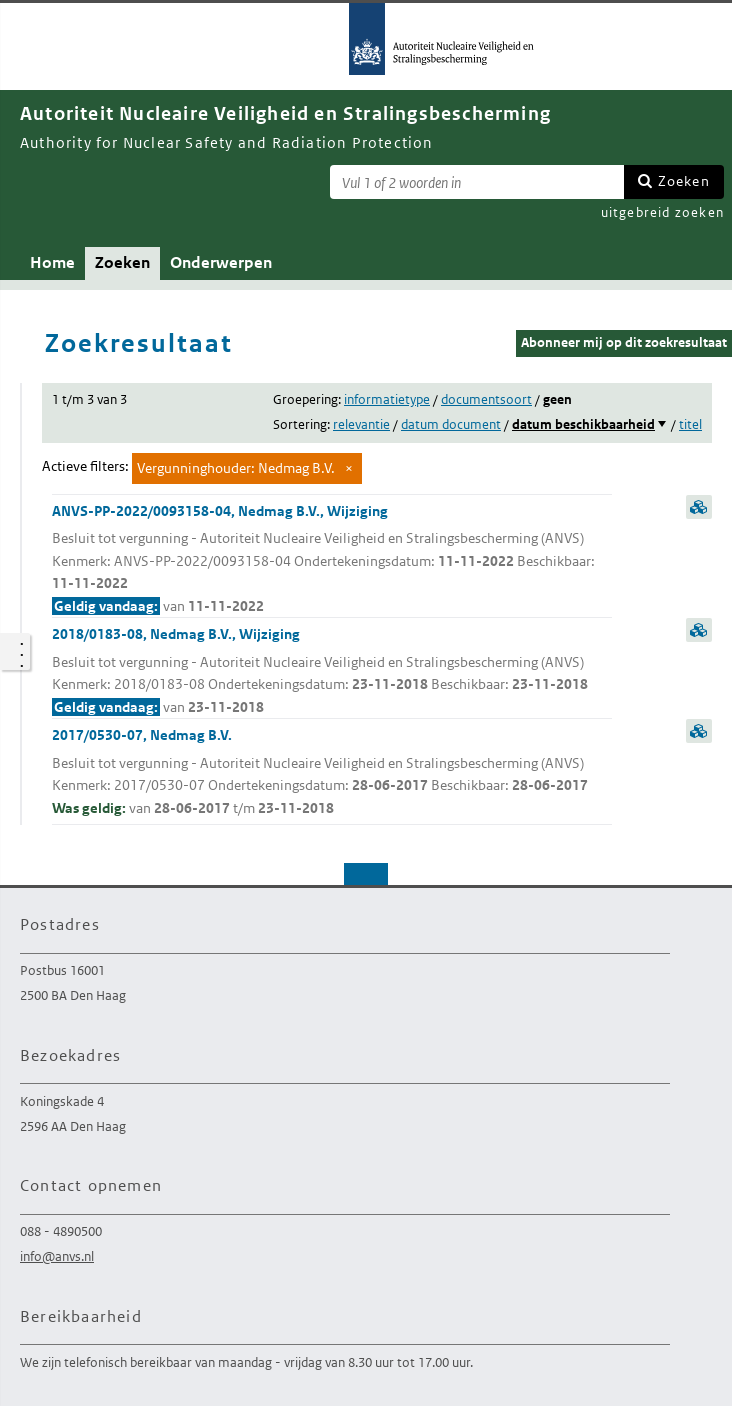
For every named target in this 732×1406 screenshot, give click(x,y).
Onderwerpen (221, 262)
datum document (451, 424)
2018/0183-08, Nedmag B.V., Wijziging (332, 671)
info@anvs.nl (57, 1256)
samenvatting (699, 507)
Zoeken (684, 181)
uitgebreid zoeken (662, 212)
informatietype (387, 399)
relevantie (361, 424)
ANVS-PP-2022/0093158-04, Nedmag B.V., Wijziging (332, 560)
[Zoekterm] (477, 182)
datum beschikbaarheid (583, 424)
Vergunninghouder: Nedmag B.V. (236, 468)
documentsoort (486, 399)
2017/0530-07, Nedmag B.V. (332, 772)
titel (690, 424)
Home (52, 262)
